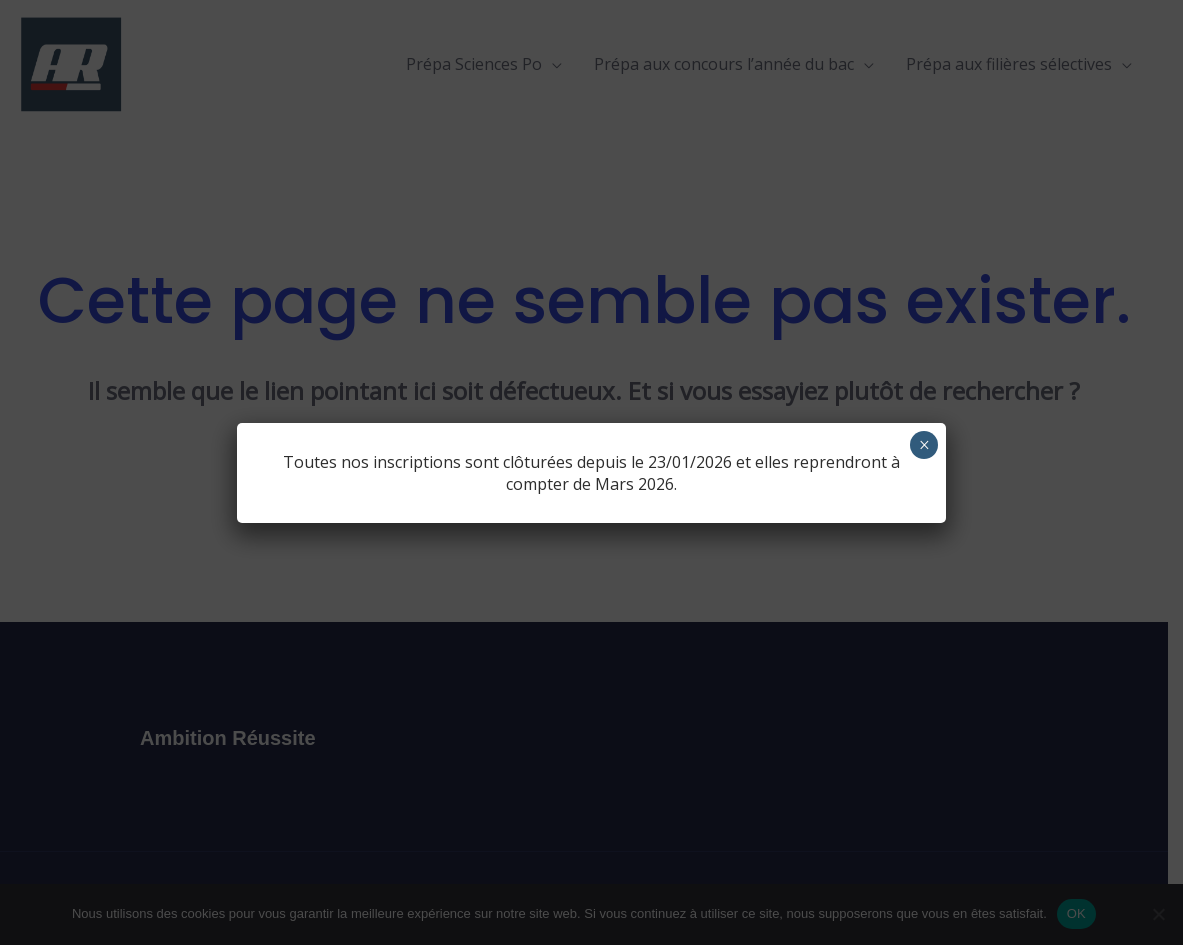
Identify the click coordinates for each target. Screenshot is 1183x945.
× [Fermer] (924, 445)
